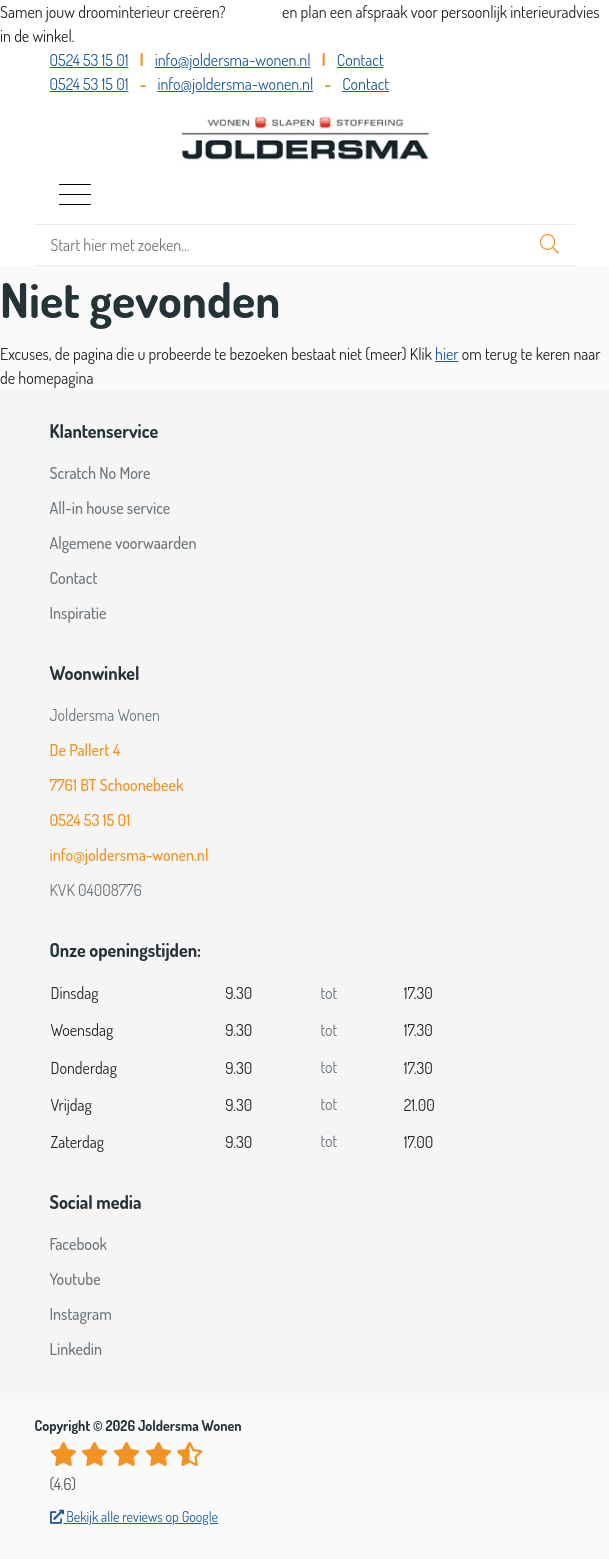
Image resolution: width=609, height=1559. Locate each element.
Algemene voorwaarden (123, 543)
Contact (360, 60)
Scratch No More (100, 473)
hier (447, 354)
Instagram (81, 1314)
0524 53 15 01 (89, 60)
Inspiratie (78, 613)
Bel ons (255, 12)
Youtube (75, 1279)
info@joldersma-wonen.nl (233, 60)
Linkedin (76, 1349)
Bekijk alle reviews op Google (134, 1516)
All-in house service (110, 508)
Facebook (79, 1244)
